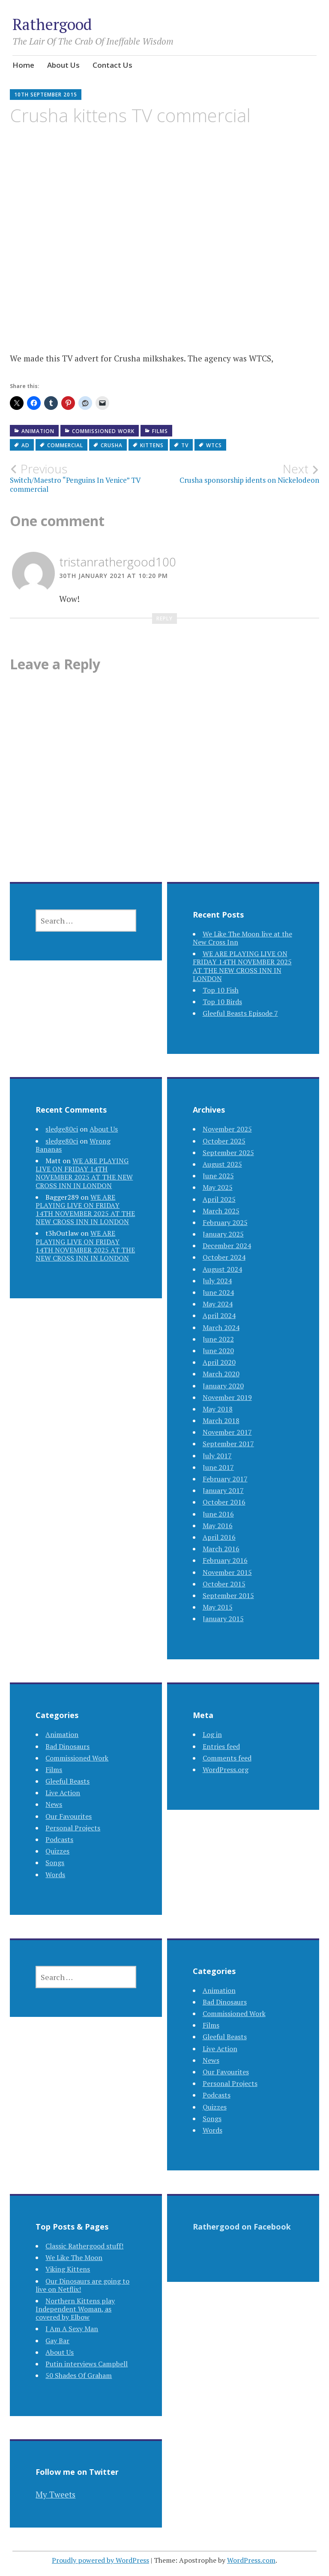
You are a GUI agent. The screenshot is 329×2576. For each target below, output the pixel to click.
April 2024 (219, 1315)
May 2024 (218, 1304)
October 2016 (224, 1502)
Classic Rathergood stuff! (84, 2246)
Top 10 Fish (221, 990)
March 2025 (221, 1211)
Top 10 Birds (222, 1001)
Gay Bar (57, 2340)
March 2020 (221, 1373)
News (53, 1804)
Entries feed (221, 1746)
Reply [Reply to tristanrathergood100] (164, 618)
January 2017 (223, 1490)
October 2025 (224, 1141)
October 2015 (224, 1584)
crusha (112, 445)
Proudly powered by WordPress (100, 2560)
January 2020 (223, 1385)
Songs (54, 1862)
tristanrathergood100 (117, 562)
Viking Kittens (67, 2269)
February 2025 (225, 1222)
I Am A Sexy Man (71, 2328)
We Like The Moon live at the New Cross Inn (242, 938)
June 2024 (218, 1292)
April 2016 (219, 1537)
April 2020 (219, 1362)
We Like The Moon (73, 2257)
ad (25, 445)
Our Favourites (68, 1816)
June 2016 (218, 1514)
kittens (152, 445)
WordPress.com (251, 2560)
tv (184, 445)
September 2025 (228, 1152)
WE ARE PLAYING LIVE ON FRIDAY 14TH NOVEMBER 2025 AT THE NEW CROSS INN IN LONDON (242, 966)
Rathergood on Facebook (242, 2226)
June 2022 (218, 1339)
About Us (63, 65)
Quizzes (57, 1851)
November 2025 (227, 1129)
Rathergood (52, 24)
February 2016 (225, 1560)
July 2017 (217, 1455)
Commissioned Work (103, 431)
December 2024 (227, 1245)
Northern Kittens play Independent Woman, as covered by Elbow (75, 2309)
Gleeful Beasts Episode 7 (240, 1013)
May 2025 (218, 1187)
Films (160, 431)
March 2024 (221, 1327)
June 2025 (218, 1175)
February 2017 (225, 1479)
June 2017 (218, 1467)
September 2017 (228, 1443)
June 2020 (218, 1350)
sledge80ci (61, 1129)
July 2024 (217, 1280)
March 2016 (221, 1548)
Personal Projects (72, 1828)
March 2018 (221, 1420)
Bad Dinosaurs (67, 1746)
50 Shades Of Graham (78, 2375)
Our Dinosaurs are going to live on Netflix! (82, 2285)
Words (55, 1874)
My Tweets (55, 2494)
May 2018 (218, 1409)
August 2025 (222, 1164)
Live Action (62, 1792)
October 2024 (224, 1257)
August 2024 (222, 1269)
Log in (212, 1734)
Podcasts (59, 1839)
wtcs (214, 445)
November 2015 (227, 1572)
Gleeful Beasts (67, 1781)
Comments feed (227, 1758)
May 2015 (218, 1607)
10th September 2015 (45, 94)
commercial (65, 445)
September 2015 (228, 1595)
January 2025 (223, 1234)
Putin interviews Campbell (86, 2363)
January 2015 (223, 1618)
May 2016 (218, 1525)
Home (23, 65)
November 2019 (227, 1397)
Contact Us (112, 65)
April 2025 (219, 1199)
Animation (37, 431)
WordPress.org (225, 1769)
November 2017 (227, 1432)
